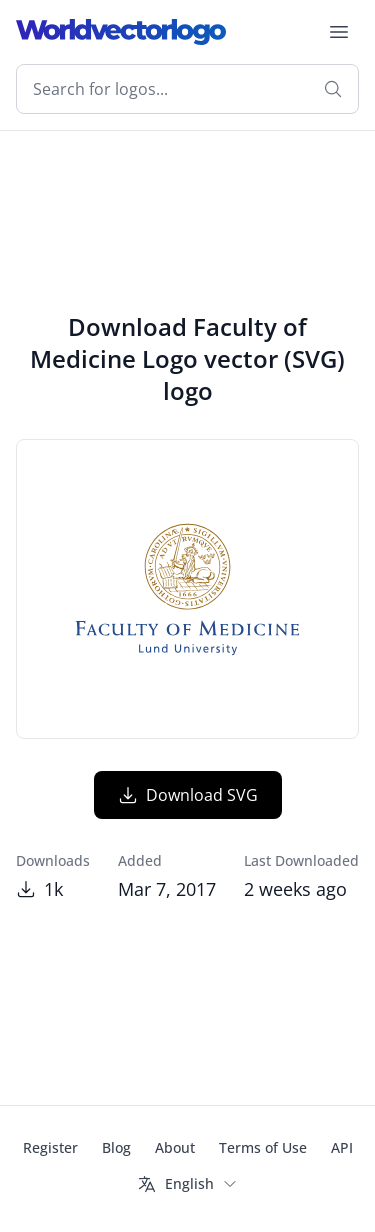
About (175, 1147)
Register (50, 1147)
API (342, 1147)
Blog (116, 1147)
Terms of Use (263, 1147)
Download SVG (188, 795)
